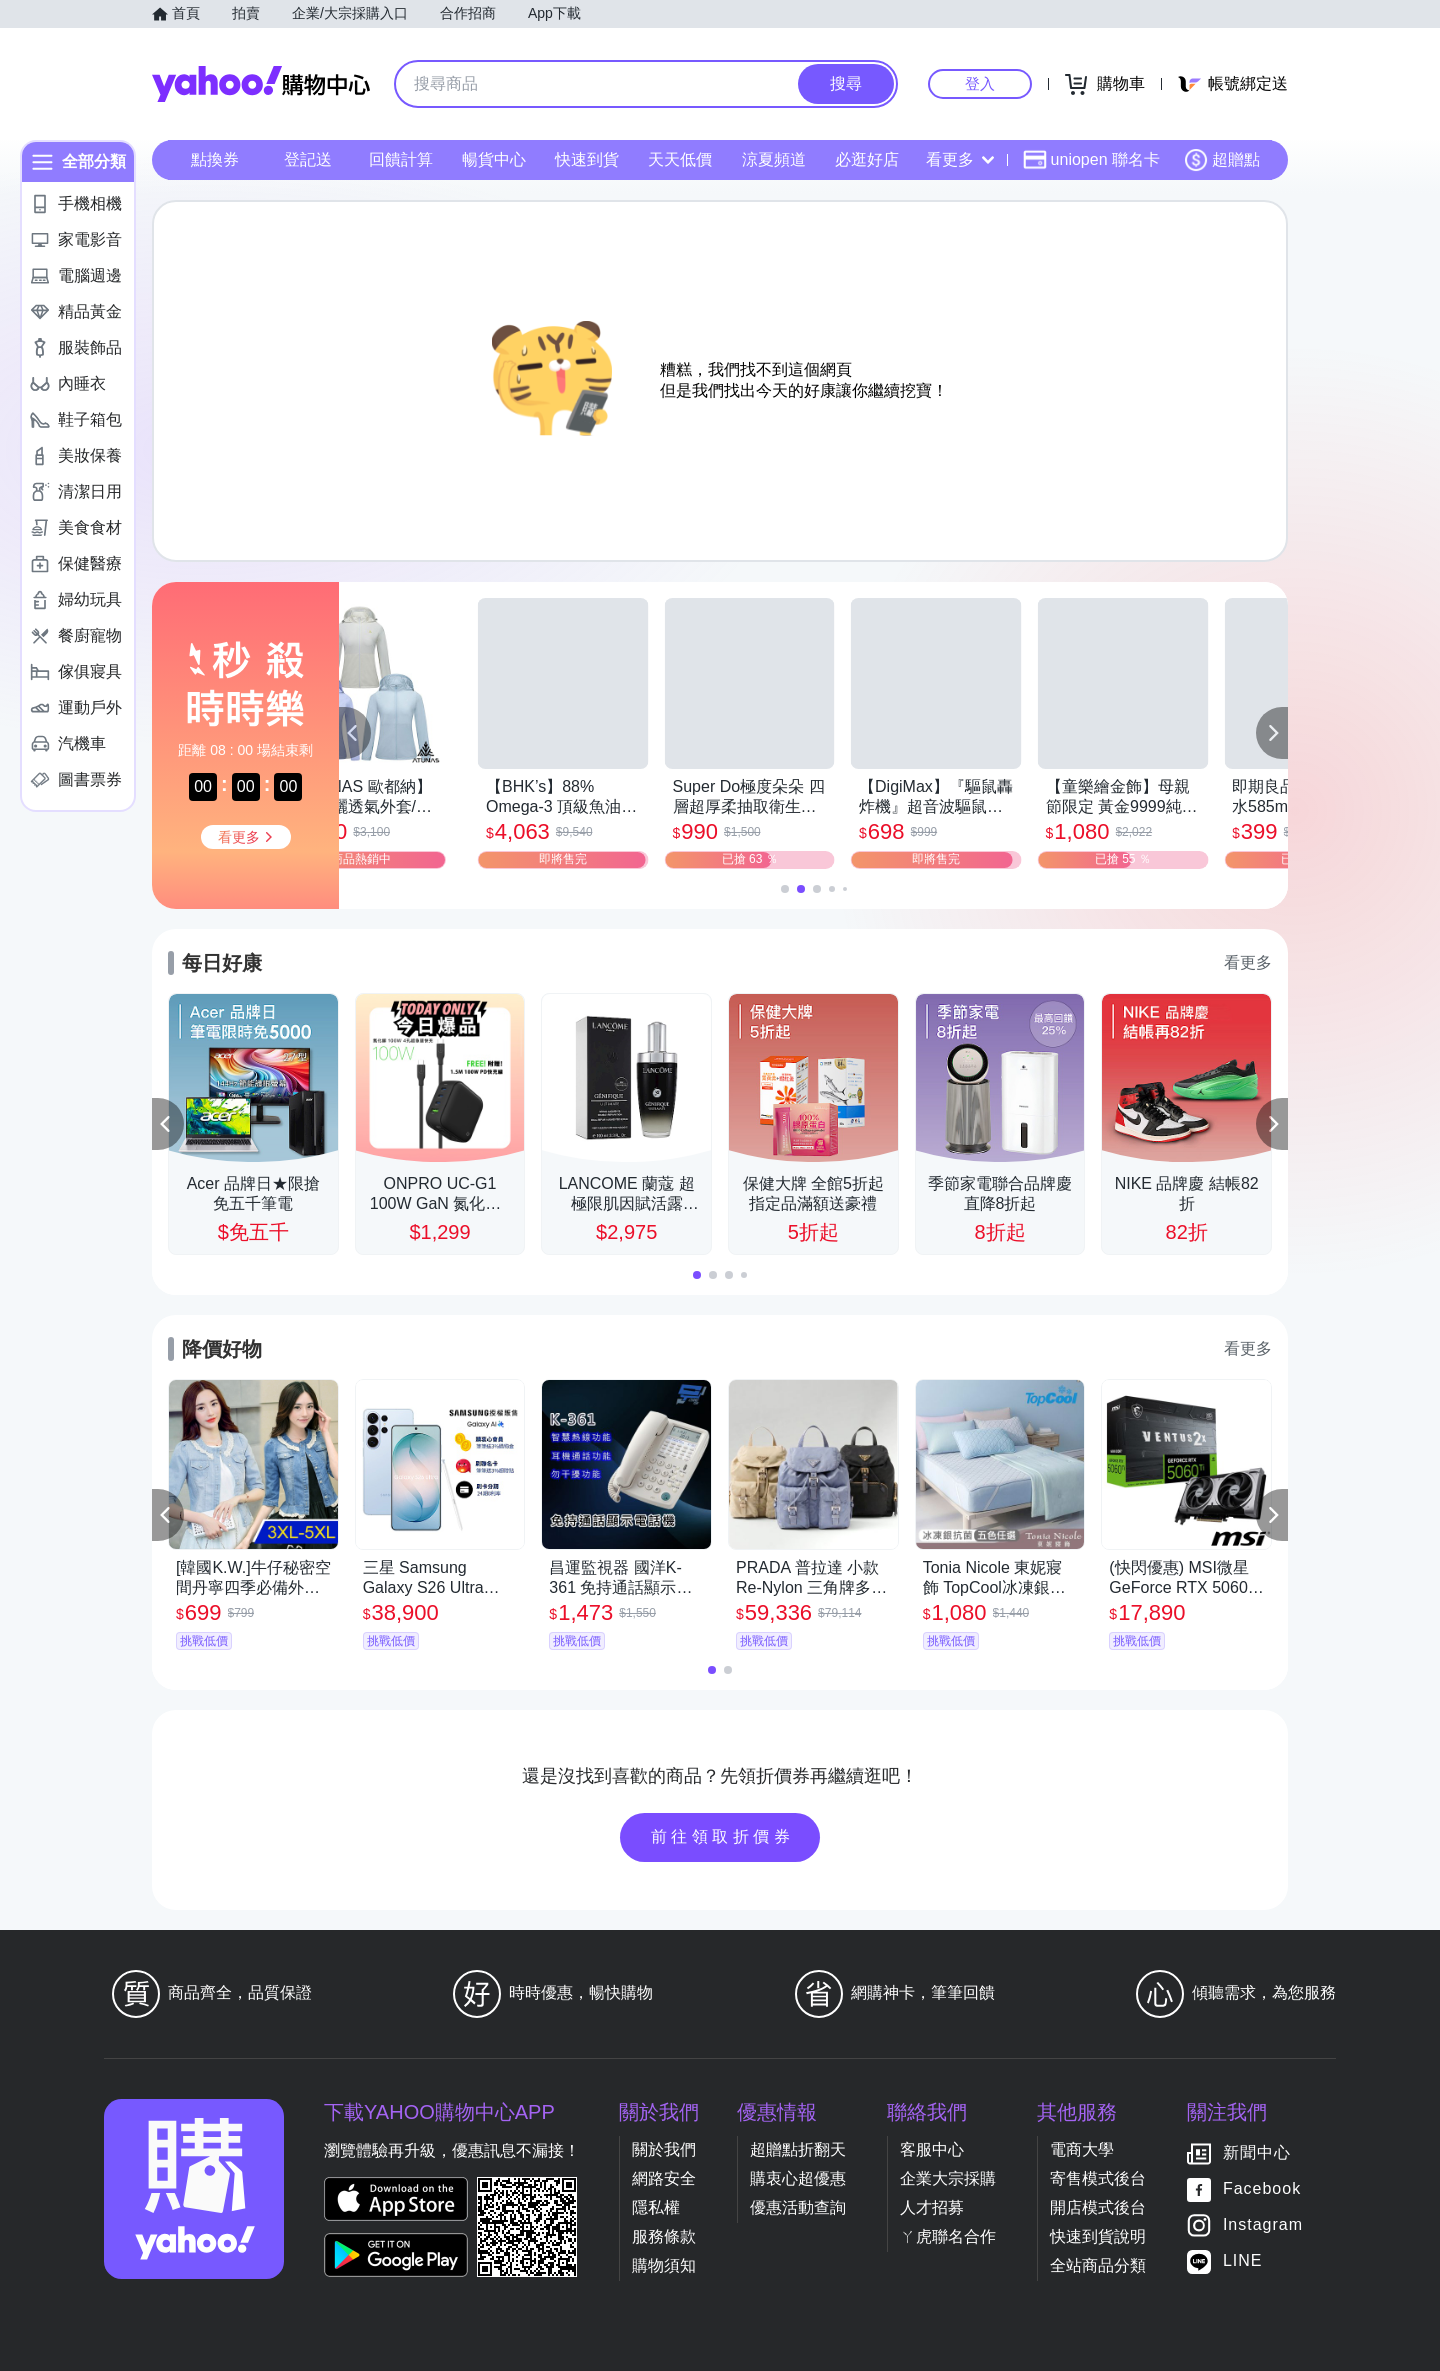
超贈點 (1222, 160)
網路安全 (664, 2178)
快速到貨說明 (1098, 2236)
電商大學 (1082, 2149)
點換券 (215, 159)
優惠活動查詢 (798, 2207)
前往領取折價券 (723, 1836)
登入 (980, 83)
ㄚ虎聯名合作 (948, 2236)
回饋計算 (401, 159)
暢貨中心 (494, 159)
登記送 (308, 159)
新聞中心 (1257, 2152)
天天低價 (680, 159)
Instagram (1263, 2224)
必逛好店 (867, 159)
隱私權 (656, 2207)
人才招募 (932, 2207)
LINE (1243, 2260)
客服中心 (932, 2149)
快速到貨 (587, 159)
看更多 (960, 159)
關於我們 (664, 2149)
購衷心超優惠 (798, 2178)
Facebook (1262, 2188)
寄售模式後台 (1098, 2178)
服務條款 (664, 2236)
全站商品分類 (1098, 2265)
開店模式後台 (1098, 2207)
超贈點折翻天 (798, 2149)
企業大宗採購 (948, 2178)
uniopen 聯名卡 (1091, 160)
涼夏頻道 (774, 159)
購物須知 (664, 2265)
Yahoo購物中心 (261, 84)
